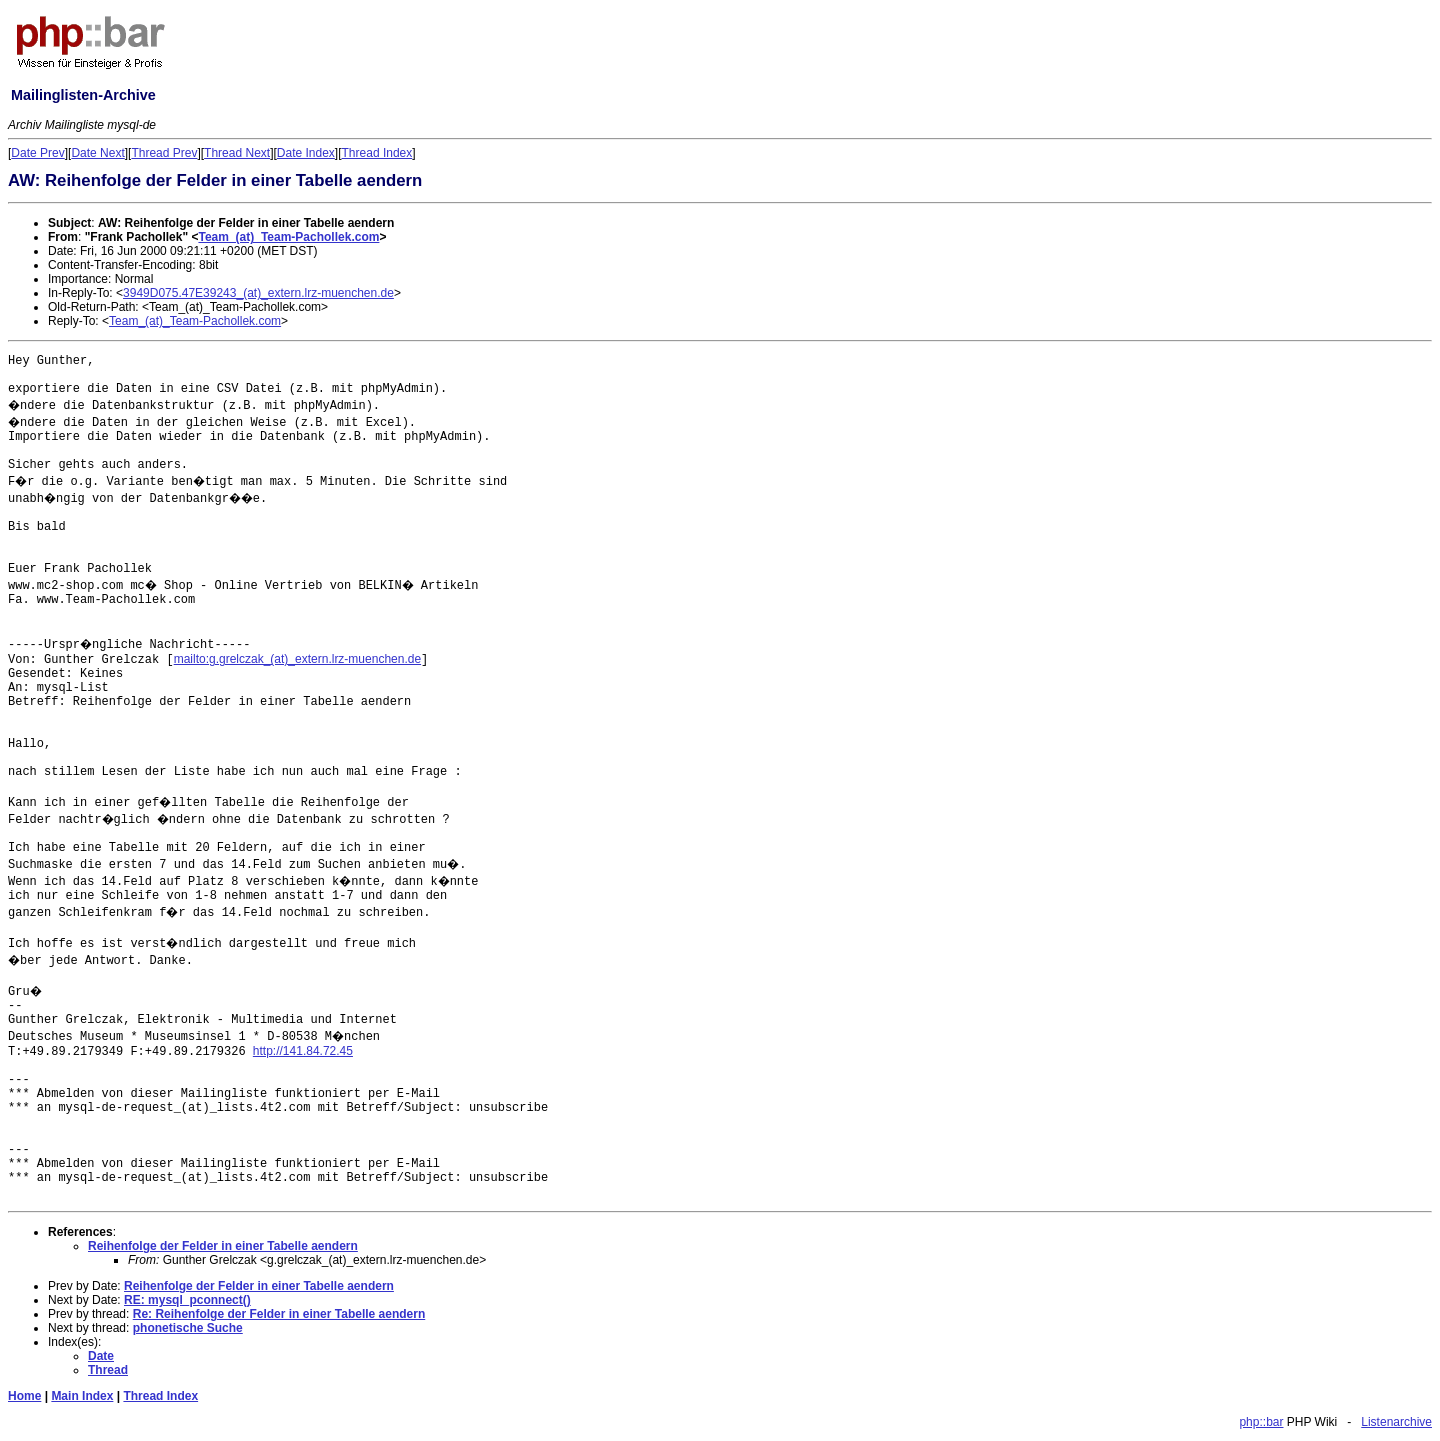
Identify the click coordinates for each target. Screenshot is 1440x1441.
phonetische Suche (188, 1328)
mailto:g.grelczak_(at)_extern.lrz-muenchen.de (297, 659)
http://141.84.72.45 (303, 1051)
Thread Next (237, 153)
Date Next (97, 153)
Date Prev (37, 153)
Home (24, 1396)
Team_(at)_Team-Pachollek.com (288, 237)
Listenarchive (1396, 1422)
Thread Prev (164, 153)
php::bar (1261, 1422)
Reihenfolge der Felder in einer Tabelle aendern (223, 1246)
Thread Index (377, 153)
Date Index (306, 153)
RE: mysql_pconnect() (187, 1300)
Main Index (82, 1396)
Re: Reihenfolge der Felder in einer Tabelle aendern (279, 1314)
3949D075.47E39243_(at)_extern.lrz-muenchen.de (258, 293)
